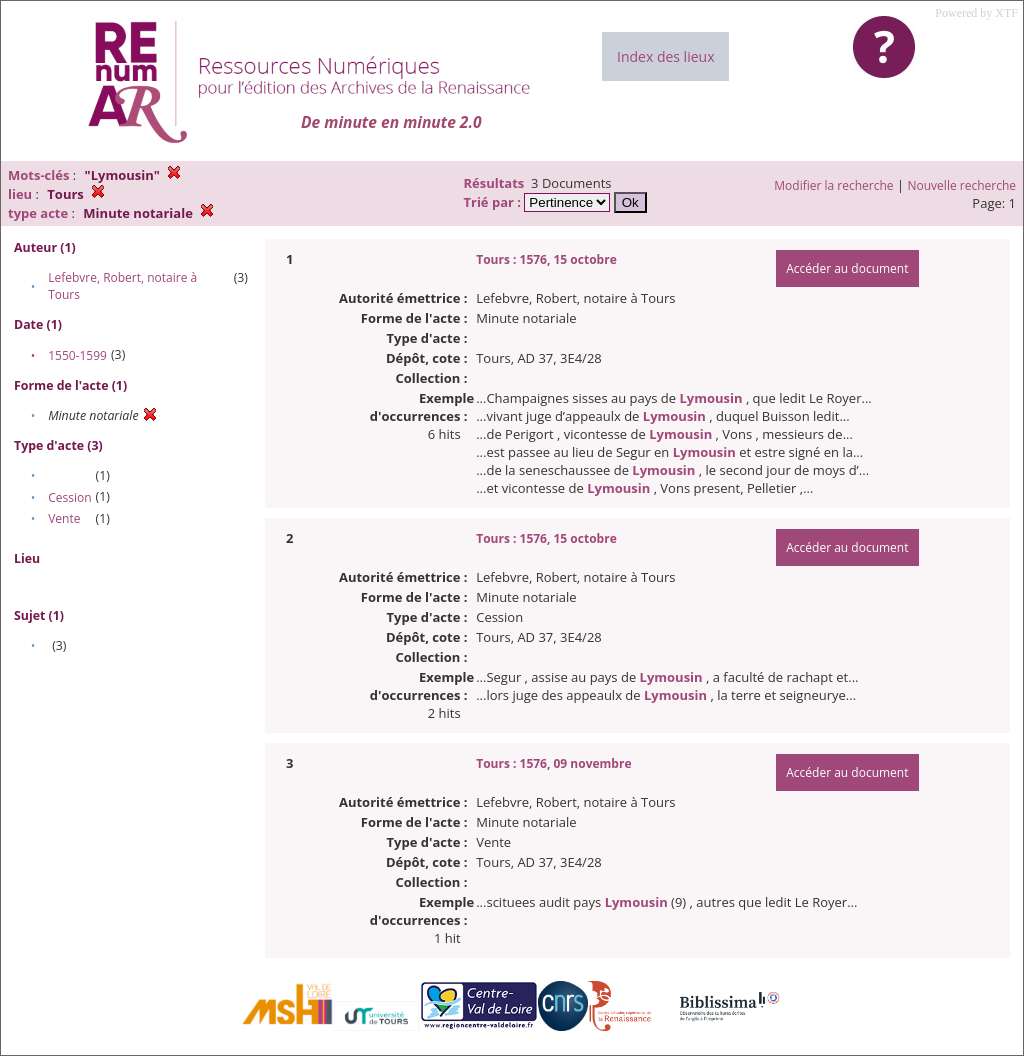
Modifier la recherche (833, 185)
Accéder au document (847, 268)
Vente (64, 518)
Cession (69, 497)
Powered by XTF (976, 13)
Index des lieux (665, 56)
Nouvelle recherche (962, 185)
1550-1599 (77, 355)
